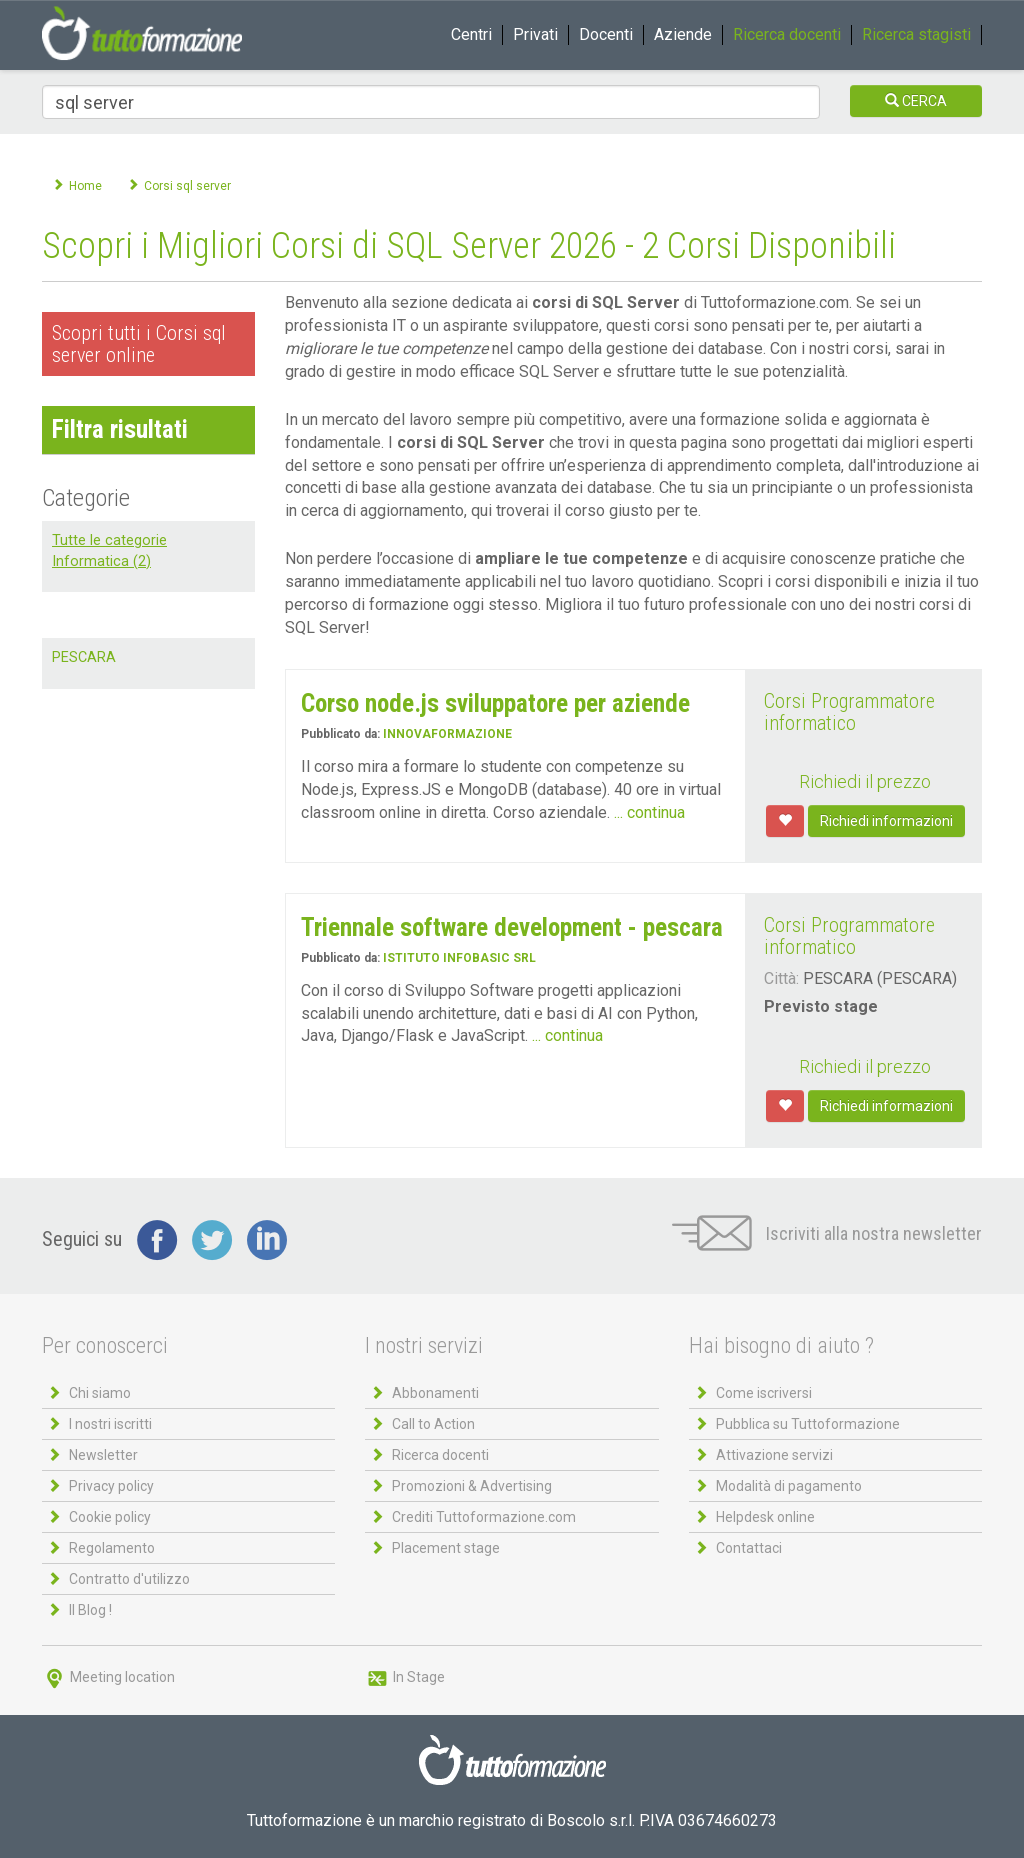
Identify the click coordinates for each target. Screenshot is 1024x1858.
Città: (781, 978)
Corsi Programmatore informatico (849, 712)
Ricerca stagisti (916, 34)
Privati (535, 34)
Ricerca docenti (787, 34)
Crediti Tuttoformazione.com (484, 1517)
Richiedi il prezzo (865, 781)
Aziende (683, 34)
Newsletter (103, 1455)
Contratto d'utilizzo (129, 1579)
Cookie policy (110, 1517)
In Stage (405, 1677)
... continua (649, 812)
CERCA (916, 101)
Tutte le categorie (109, 540)
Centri (471, 34)
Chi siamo (100, 1393)
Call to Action (433, 1424)
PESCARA (84, 657)
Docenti (606, 34)
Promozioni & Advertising (472, 1486)
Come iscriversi (764, 1393)
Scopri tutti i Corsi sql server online (139, 344)
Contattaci (749, 1548)
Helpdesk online (765, 1517)
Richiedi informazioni (886, 821)
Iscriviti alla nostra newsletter (827, 1233)
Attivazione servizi (774, 1455)
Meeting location (108, 1677)
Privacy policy (111, 1486)
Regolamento (112, 1548)
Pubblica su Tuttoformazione (808, 1424)
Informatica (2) (101, 561)
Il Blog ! (90, 1610)
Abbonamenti (435, 1393)
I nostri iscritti (110, 1424)
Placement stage (446, 1548)
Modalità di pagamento (789, 1486)
